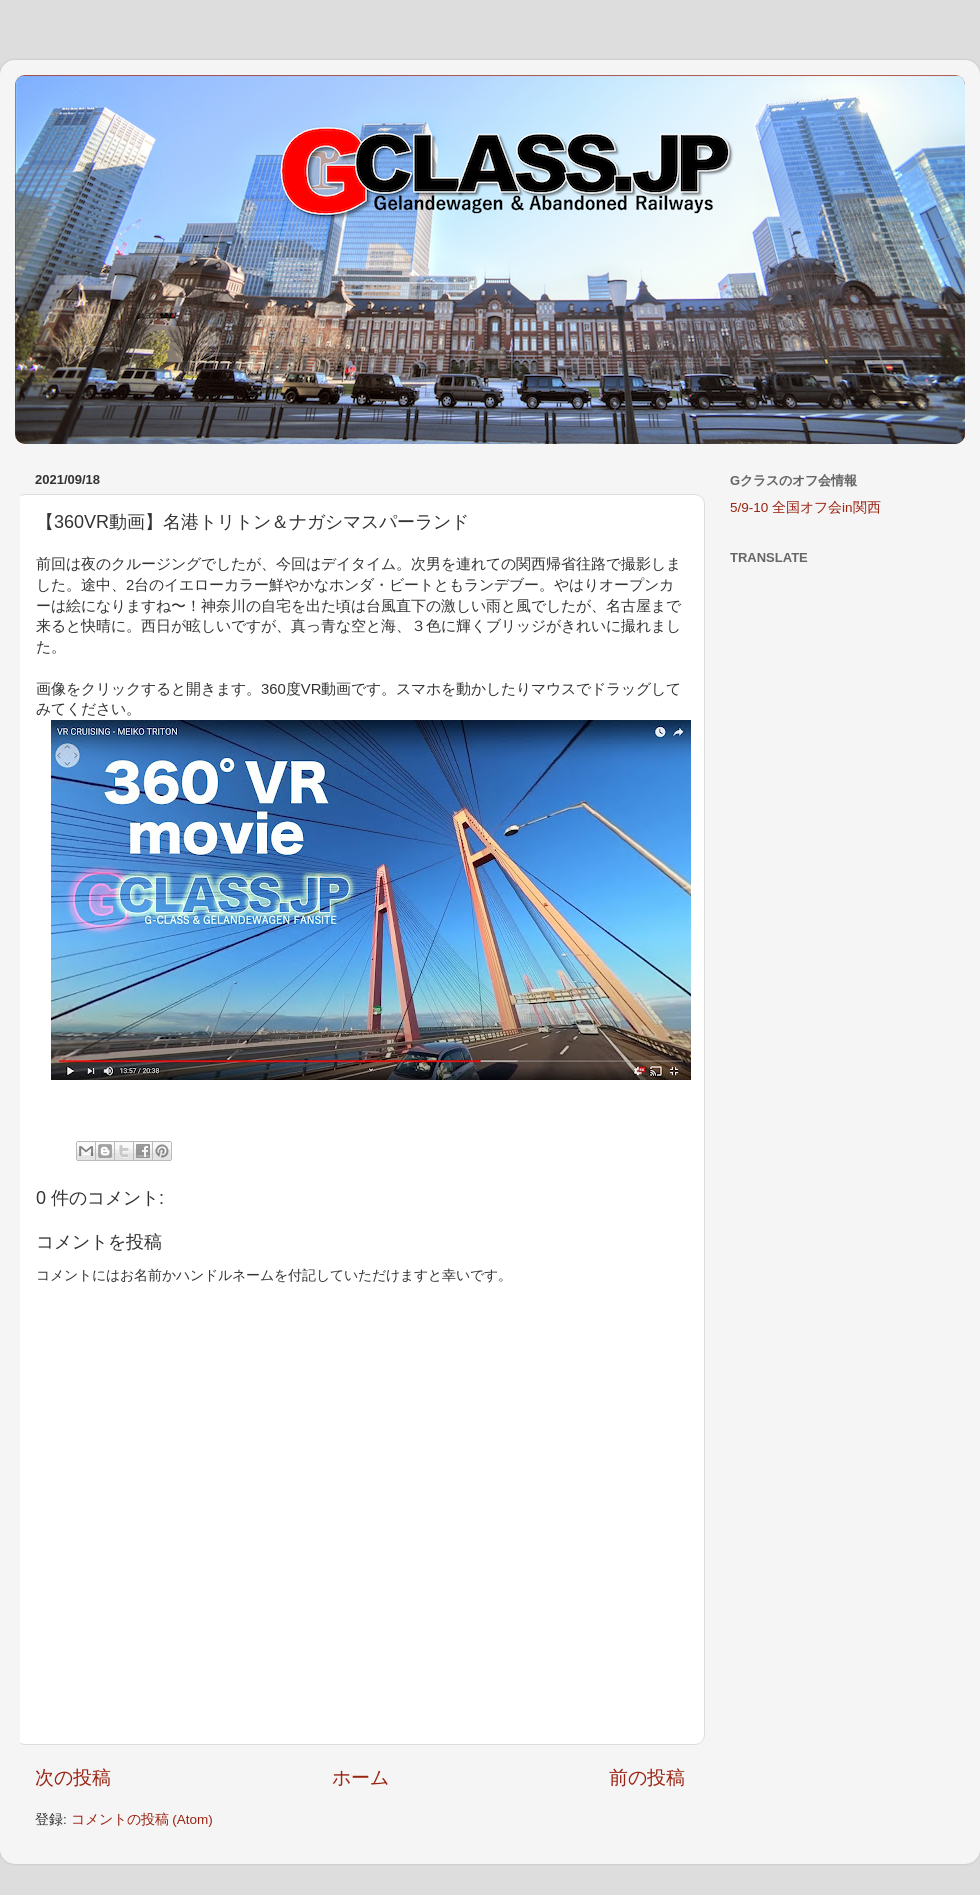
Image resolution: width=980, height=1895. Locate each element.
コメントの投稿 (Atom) (142, 1819)
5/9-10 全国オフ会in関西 (805, 507)
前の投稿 (647, 1777)
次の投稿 (73, 1777)
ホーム (360, 1777)
